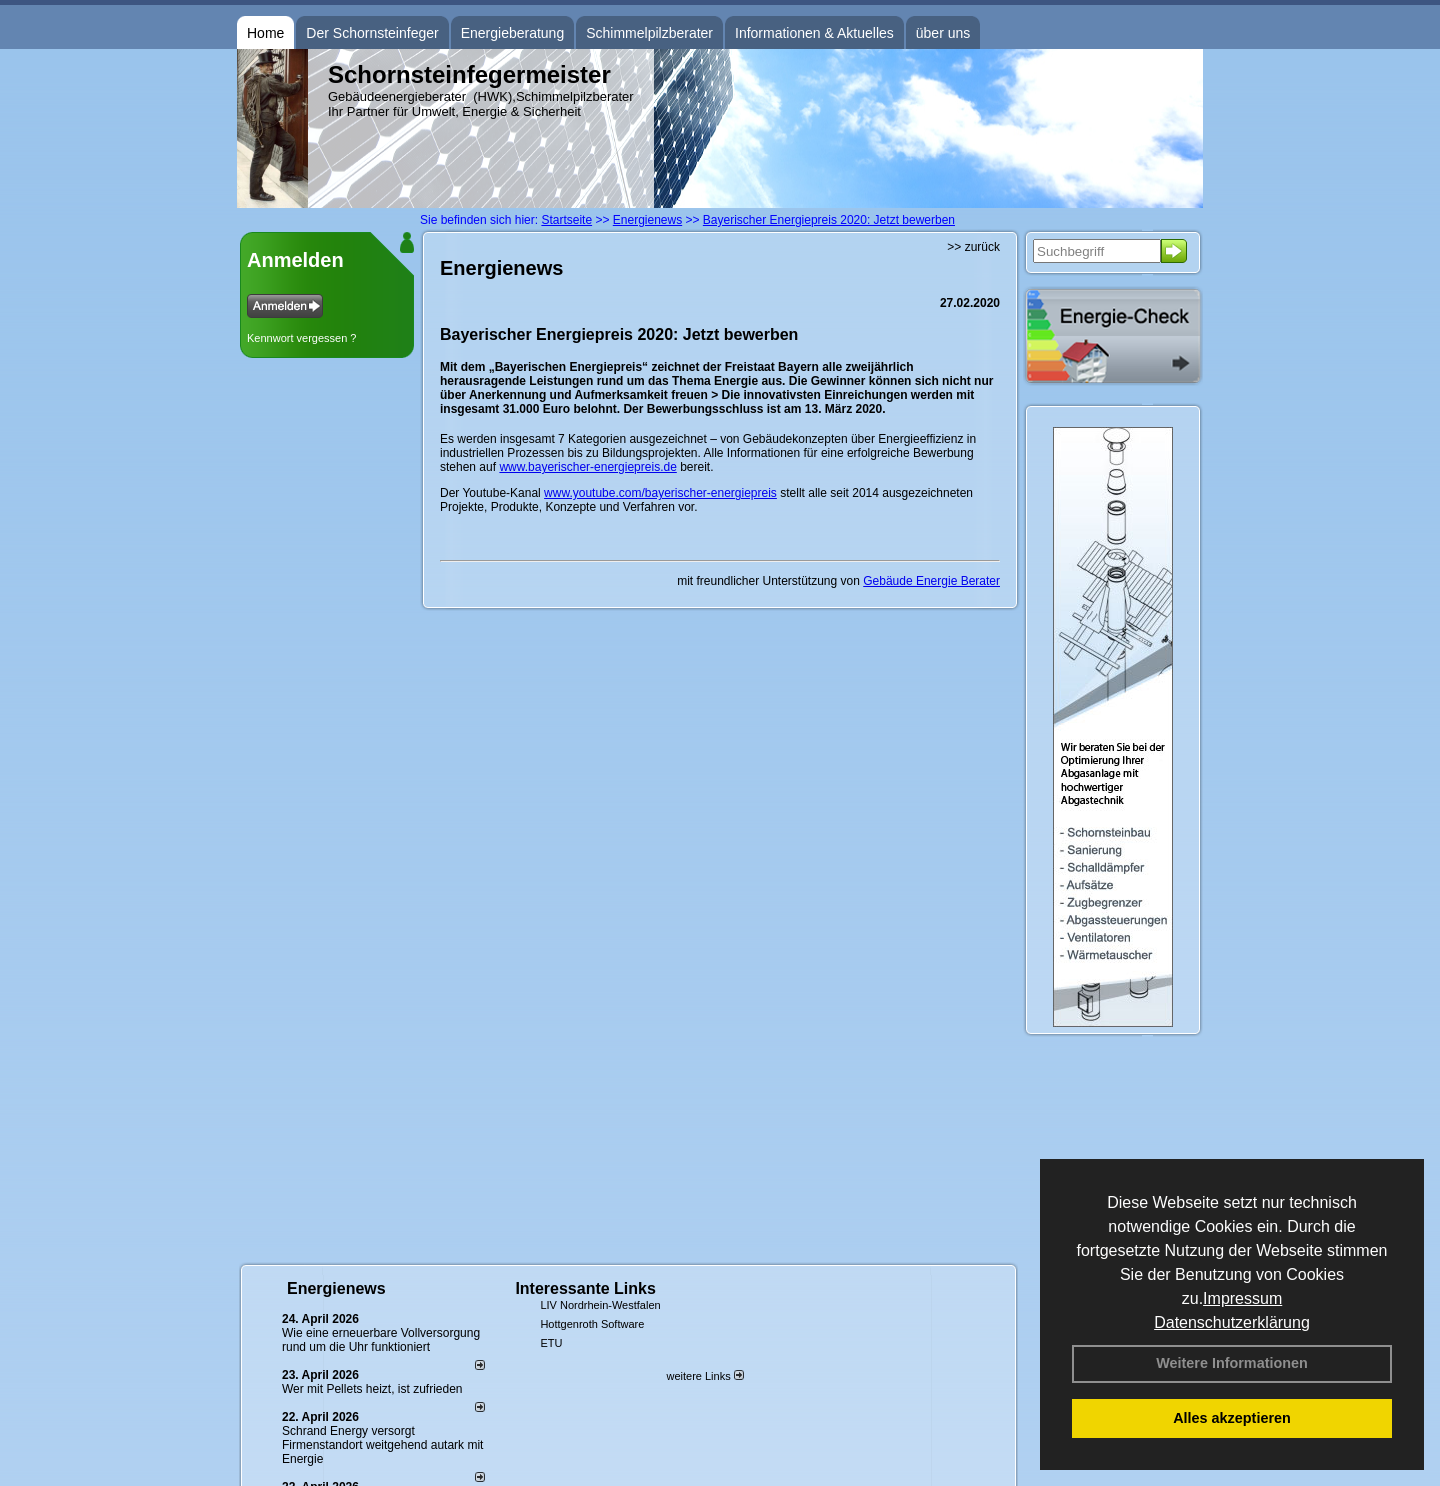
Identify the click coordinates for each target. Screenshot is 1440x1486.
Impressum (1242, 1298)
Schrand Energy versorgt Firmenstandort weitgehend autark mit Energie (382, 1445)
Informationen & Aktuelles (814, 33)
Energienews (336, 1288)
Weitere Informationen (1232, 1363)
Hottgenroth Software (592, 1324)
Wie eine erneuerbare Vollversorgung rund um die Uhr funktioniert (381, 1340)
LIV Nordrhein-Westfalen (600, 1305)
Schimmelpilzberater (649, 33)
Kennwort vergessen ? (301, 338)
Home (265, 33)
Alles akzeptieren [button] (1232, 1418)
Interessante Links (585, 1288)
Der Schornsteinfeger (372, 33)
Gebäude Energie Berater (931, 581)
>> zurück (973, 247)
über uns (943, 33)
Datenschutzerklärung (1232, 1322)
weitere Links (704, 1376)
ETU (551, 1343)
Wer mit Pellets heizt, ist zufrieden (372, 1389)
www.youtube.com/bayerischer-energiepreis (660, 493)
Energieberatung (513, 33)
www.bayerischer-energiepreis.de (587, 467)
